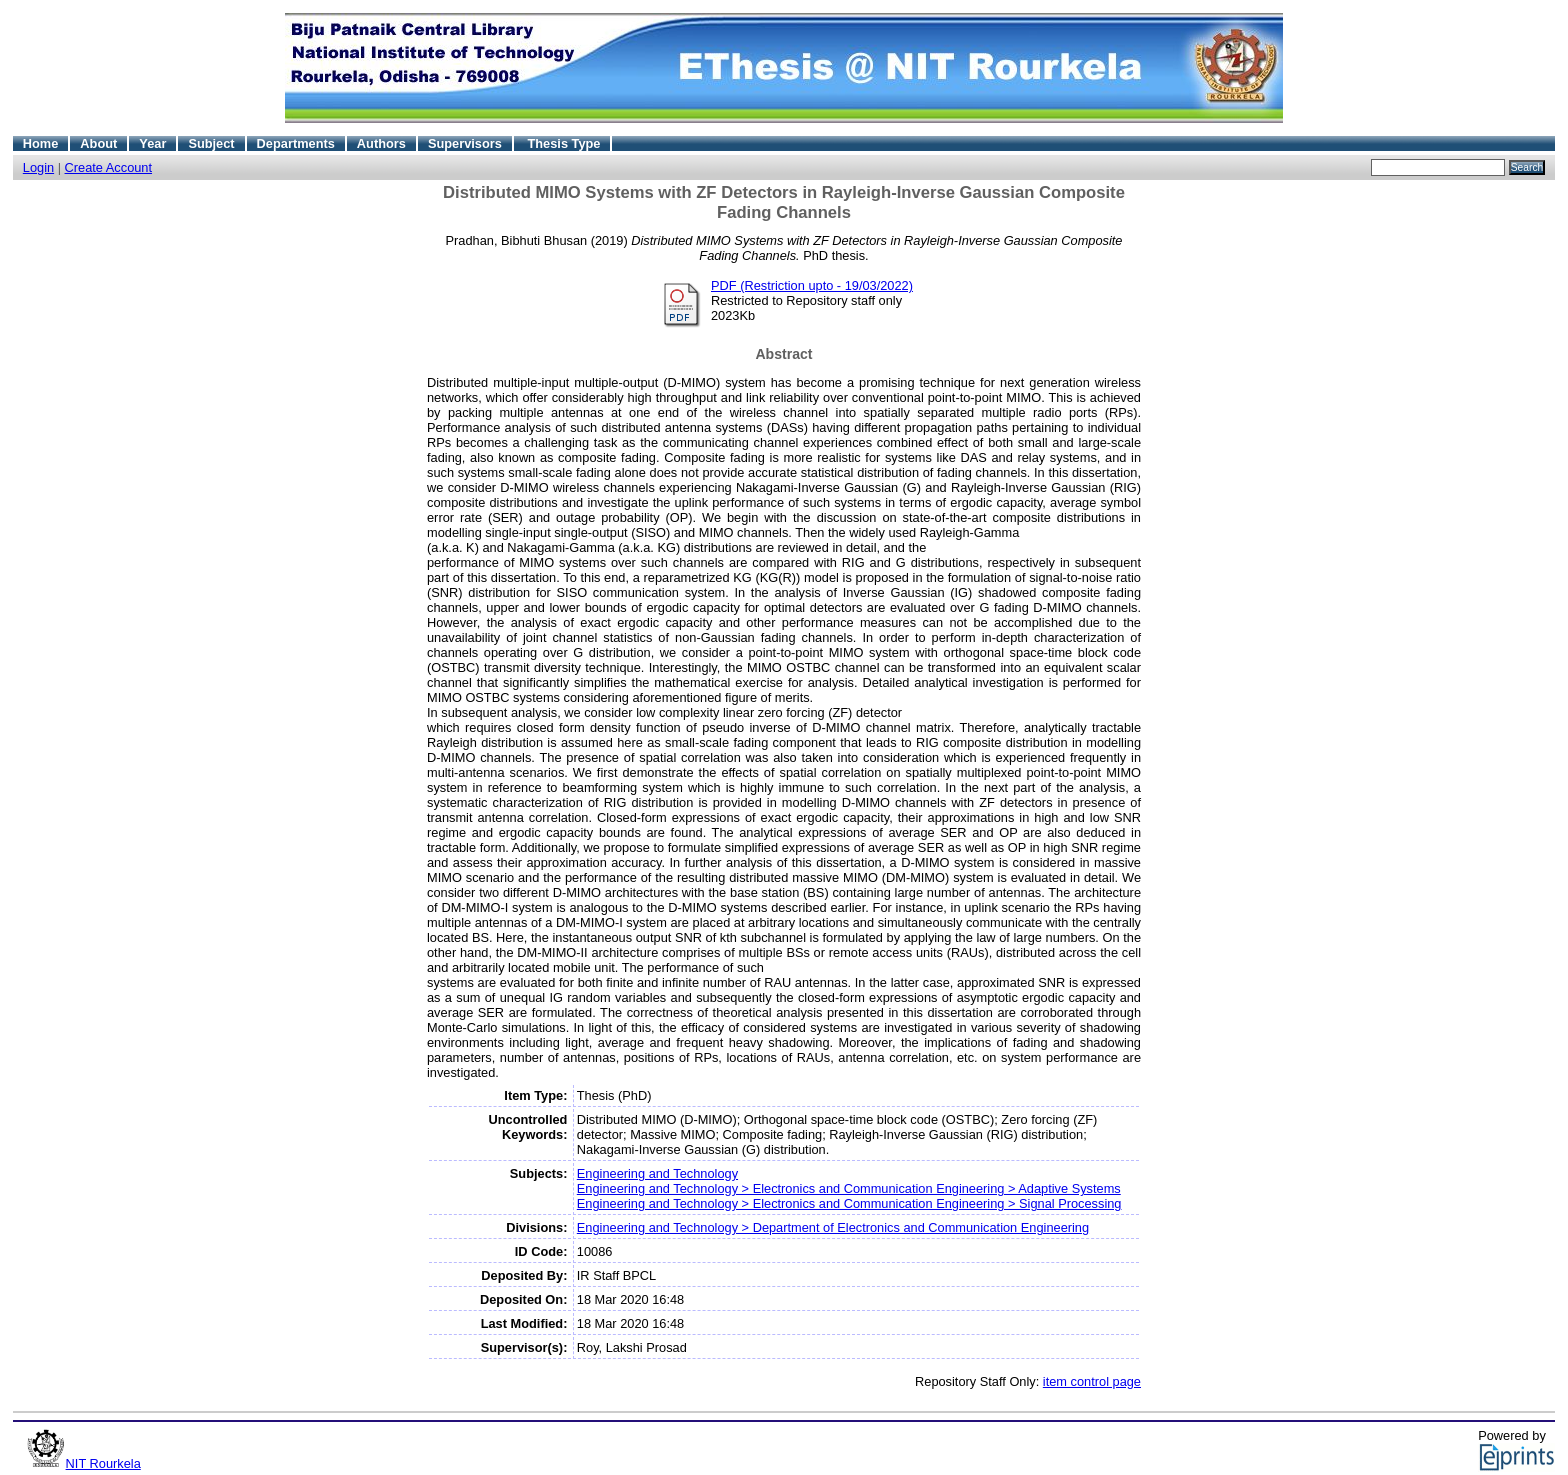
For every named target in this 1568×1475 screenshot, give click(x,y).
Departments (296, 143)
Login (38, 167)
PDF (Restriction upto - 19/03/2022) (812, 285)
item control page (1092, 1381)
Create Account (109, 167)
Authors (381, 143)
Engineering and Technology (657, 1173)
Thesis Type (563, 143)
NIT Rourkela (103, 1463)
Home (41, 143)
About (98, 143)
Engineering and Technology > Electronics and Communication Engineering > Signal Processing (849, 1203)
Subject (211, 143)
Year (152, 143)
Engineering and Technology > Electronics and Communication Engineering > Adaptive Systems (849, 1188)
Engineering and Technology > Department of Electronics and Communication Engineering (833, 1227)
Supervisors (465, 143)
